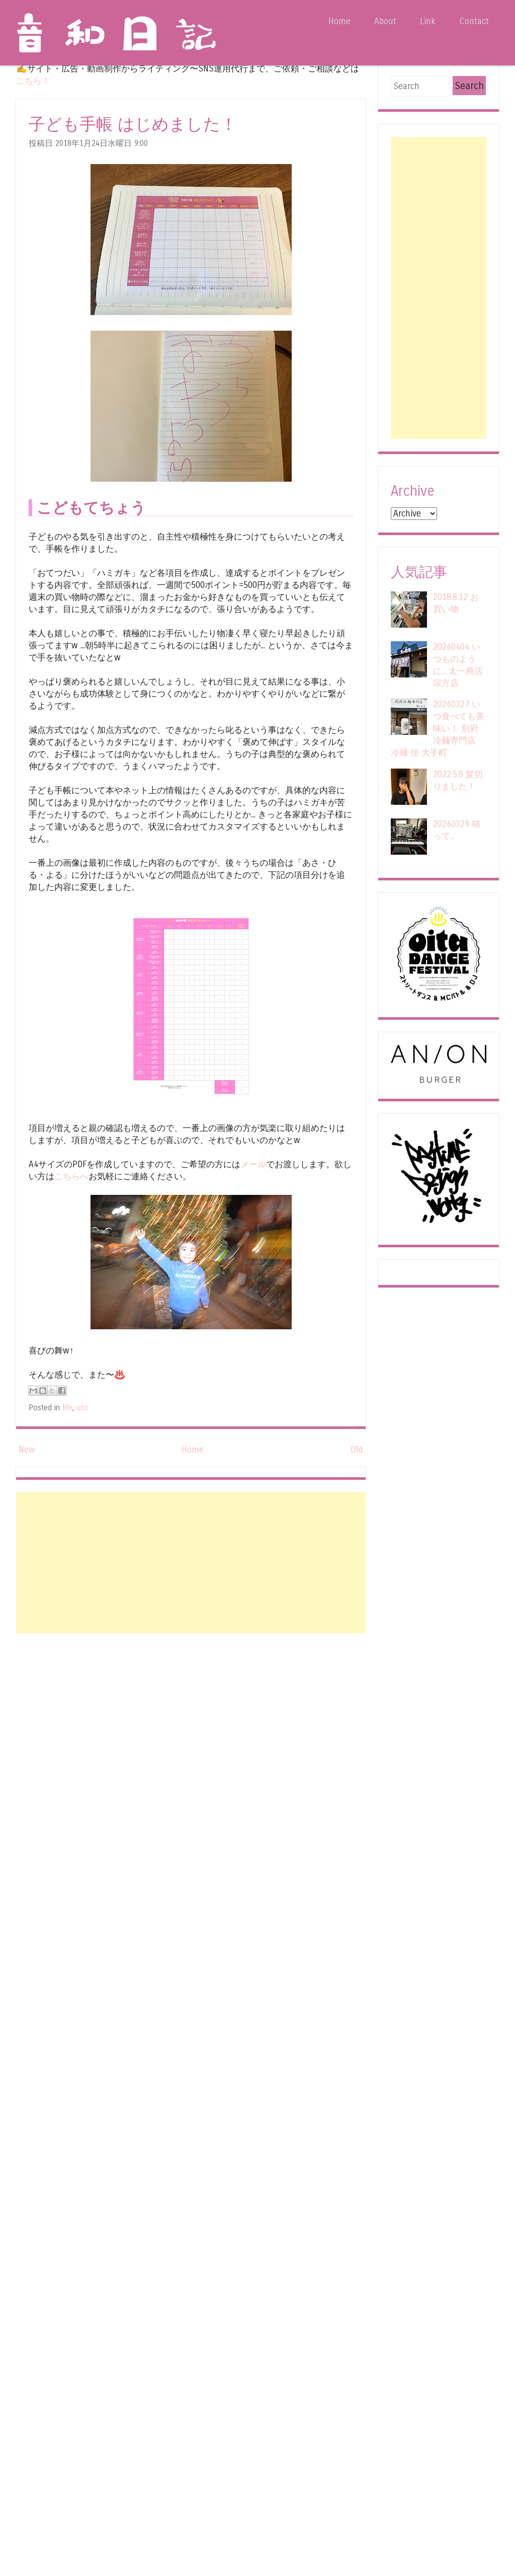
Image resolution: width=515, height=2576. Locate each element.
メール (253, 1164)
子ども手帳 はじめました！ (133, 124)
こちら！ (33, 80)
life (67, 1407)
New (27, 1450)
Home (339, 21)
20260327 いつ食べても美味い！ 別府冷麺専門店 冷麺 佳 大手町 (437, 728)
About (385, 21)
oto (82, 1407)
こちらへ (71, 1176)
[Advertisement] (191, 1562)
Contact (474, 21)
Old (356, 1450)
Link (428, 21)
